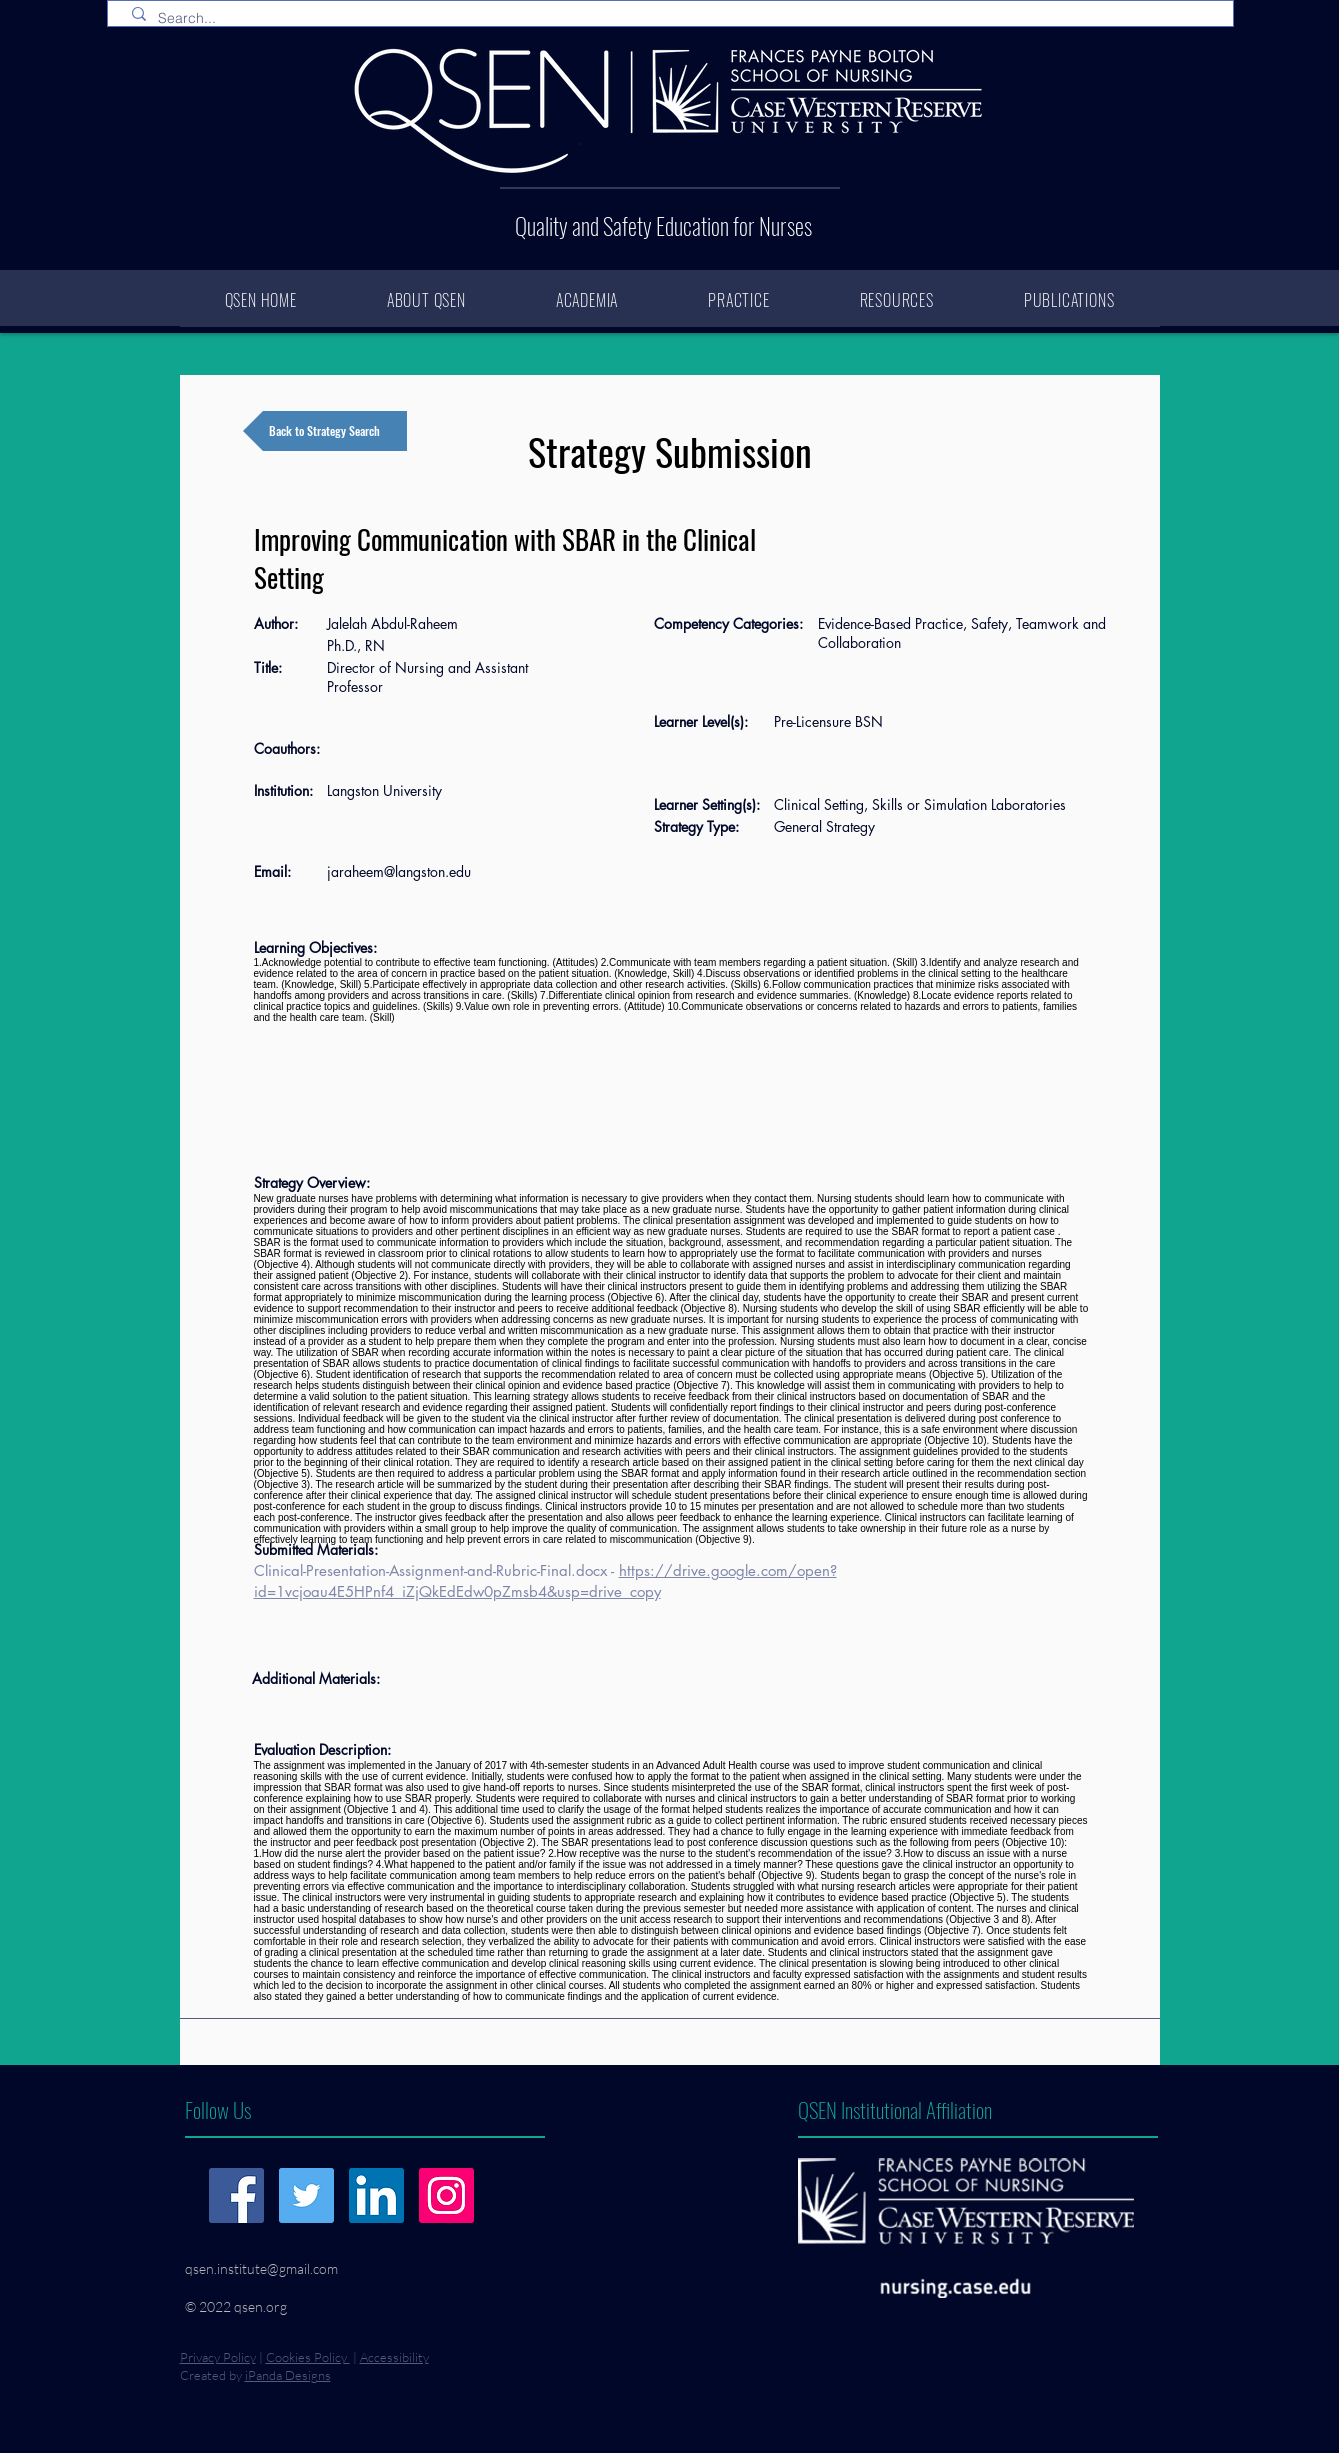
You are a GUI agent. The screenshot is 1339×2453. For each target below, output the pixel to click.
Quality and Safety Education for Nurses (663, 226)
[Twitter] (306, 2195)
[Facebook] (236, 2195)
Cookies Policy (308, 2357)
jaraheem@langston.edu (399, 871)
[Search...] (674, 19)
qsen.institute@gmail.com (261, 2268)
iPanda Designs (288, 2375)
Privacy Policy (218, 2357)
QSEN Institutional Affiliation (895, 2109)
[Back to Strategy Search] (325, 431)
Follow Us (218, 2109)
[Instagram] (446, 2195)
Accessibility (394, 2357)
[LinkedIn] (376, 2195)
